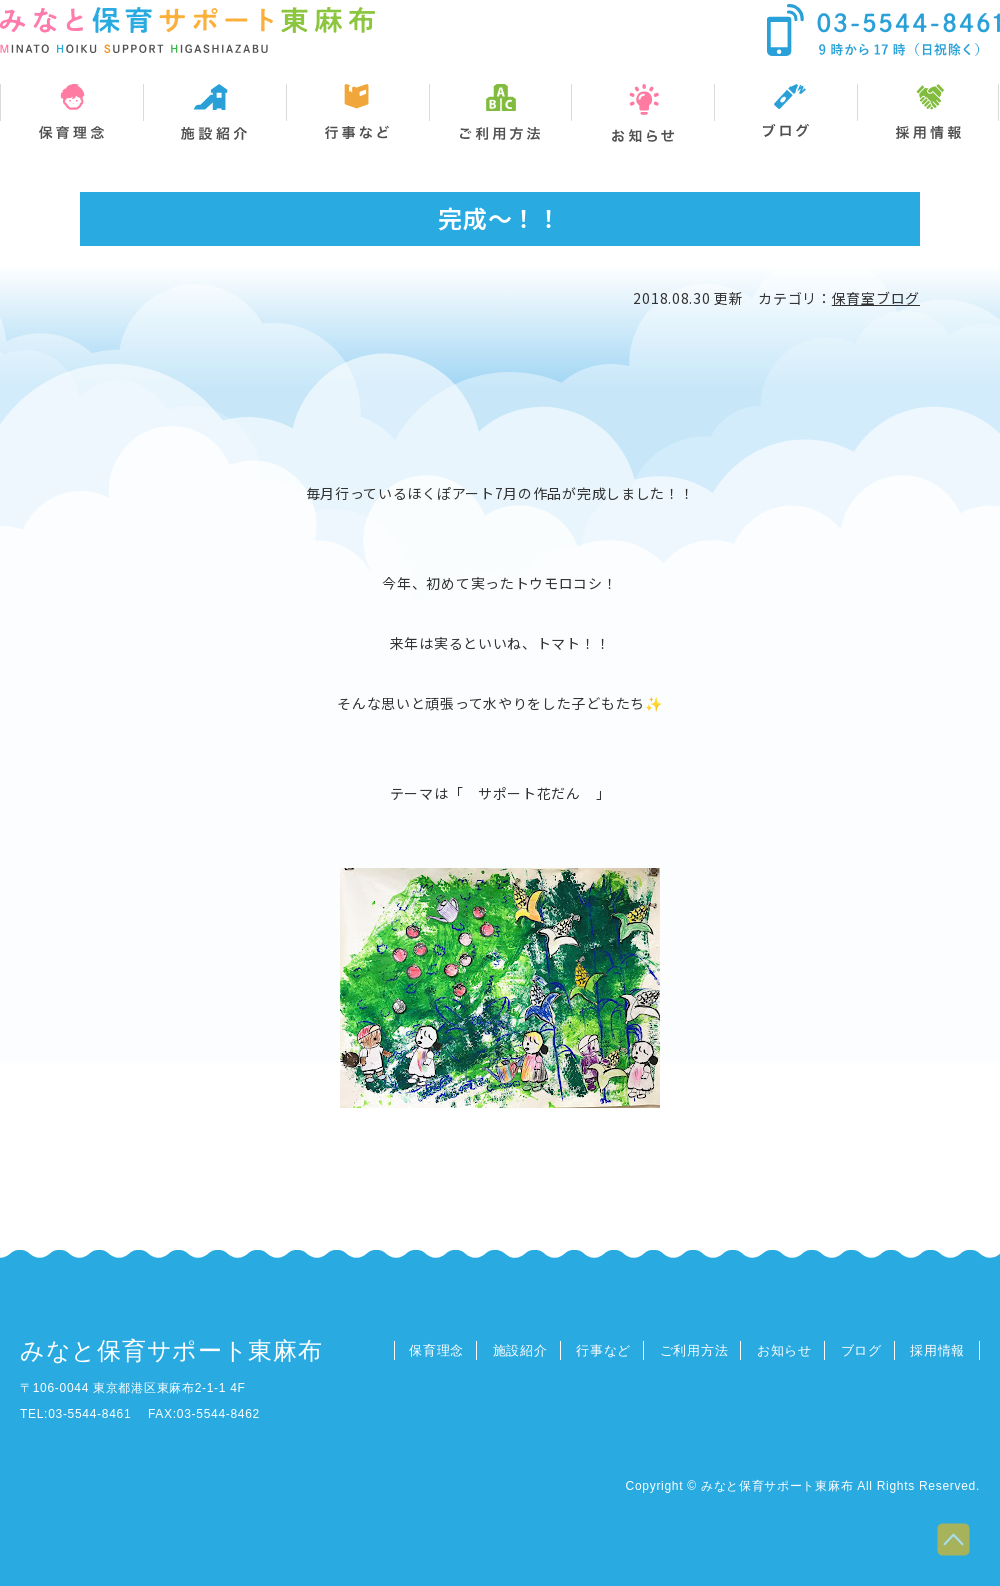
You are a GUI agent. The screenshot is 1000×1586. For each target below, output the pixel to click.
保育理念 (436, 1350)
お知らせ (784, 1350)
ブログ (861, 1350)
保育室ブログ (876, 298)
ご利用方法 (694, 1350)
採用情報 (937, 1350)
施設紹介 (520, 1350)
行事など (603, 1350)
